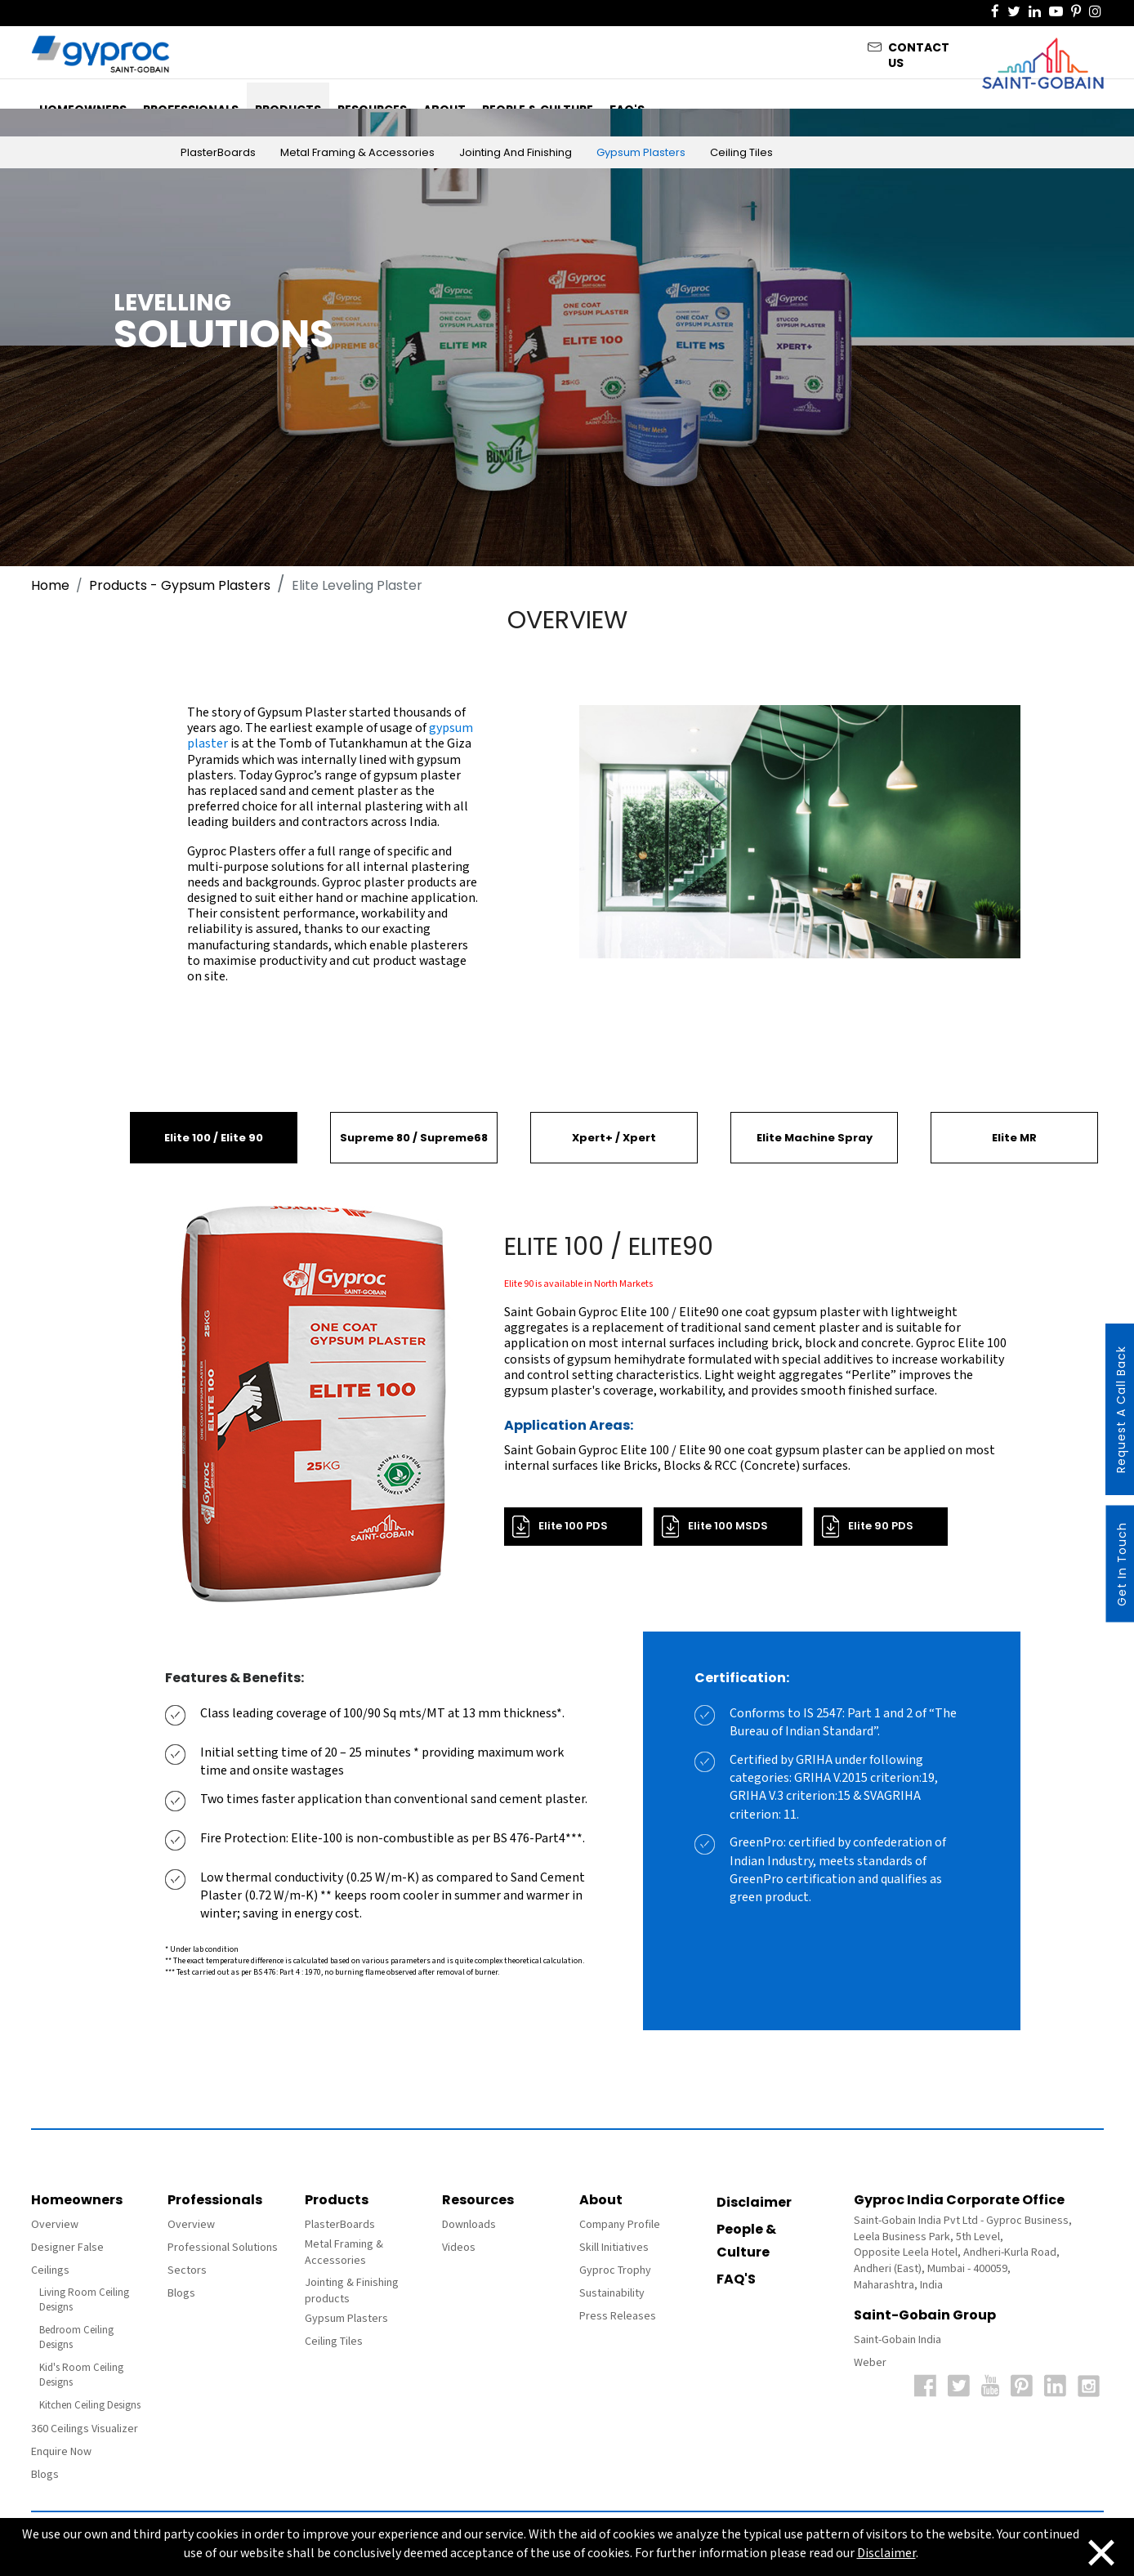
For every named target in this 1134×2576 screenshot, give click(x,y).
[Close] (1101, 2550)
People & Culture (746, 2240)
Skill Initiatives (614, 2247)
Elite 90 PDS (880, 1526)
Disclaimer (754, 2202)
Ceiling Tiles (741, 152)
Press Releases (617, 2316)
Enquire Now (61, 2451)
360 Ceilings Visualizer (84, 2429)
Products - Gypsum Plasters (179, 585)
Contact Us (918, 51)
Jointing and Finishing (515, 152)
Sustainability (612, 2293)
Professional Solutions (222, 2247)
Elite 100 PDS (573, 1526)
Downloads (469, 2224)
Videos (458, 2247)
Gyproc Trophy (615, 2270)
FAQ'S (736, 2279)
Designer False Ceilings (67, 2259)
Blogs (45, 2474)
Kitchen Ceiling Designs (90, 2406)
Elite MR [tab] (1014, 1137)
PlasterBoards (218, 152)
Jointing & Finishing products (352, 2290)
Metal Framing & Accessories (357, 152)
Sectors (187, 2270)
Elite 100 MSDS (728, 1526)
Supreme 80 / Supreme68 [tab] (414, 1137)
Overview (54, 2224)
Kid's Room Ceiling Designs (81, 2375)
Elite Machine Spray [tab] (815, 1137)
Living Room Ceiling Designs (84, 2300)
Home (50, 585)
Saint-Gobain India (897, 2340)
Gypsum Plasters (640, 152)
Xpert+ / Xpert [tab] (614, 1137)
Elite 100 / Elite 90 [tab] (213, 1137)
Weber (870, 2362)
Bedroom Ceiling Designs (76, 2338)
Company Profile (619, 2224)
